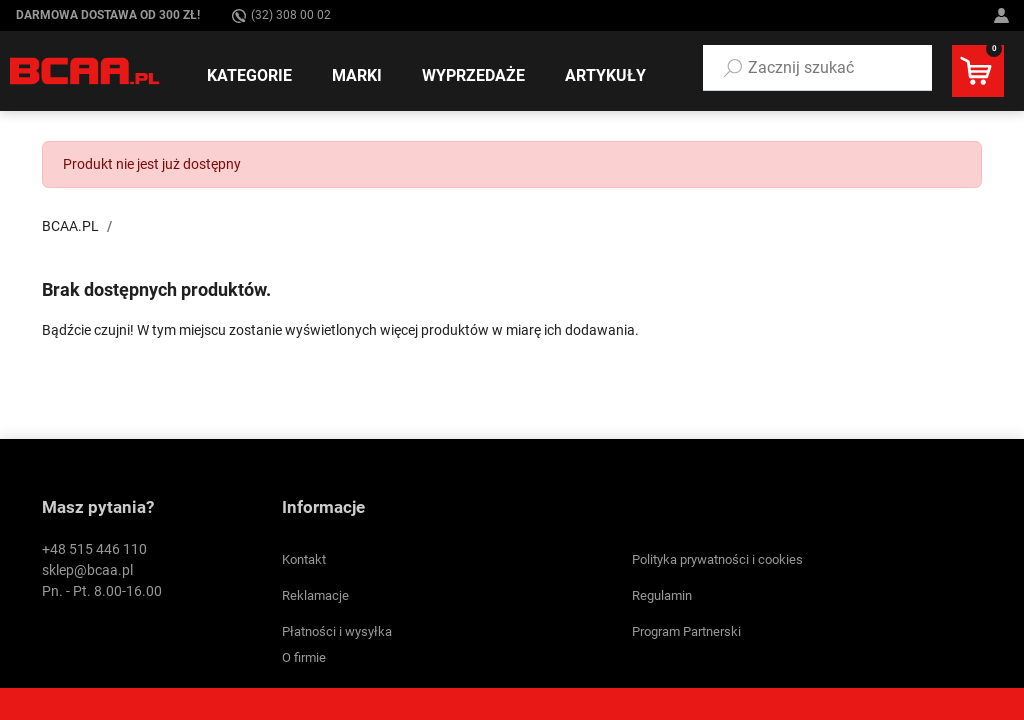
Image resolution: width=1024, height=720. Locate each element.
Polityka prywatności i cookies (717, 559)
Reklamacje (315, 595)
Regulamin (662, 595)
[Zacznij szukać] (817, 68)
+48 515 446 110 (94, 549)
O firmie (304, 657)
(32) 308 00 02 (281, 15)
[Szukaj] (733, 68)
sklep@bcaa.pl (87, 570)
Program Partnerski (686, 631)
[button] (817, 68)
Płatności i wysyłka (337, 631)
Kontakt (304, 559)
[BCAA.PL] (85, 70)
